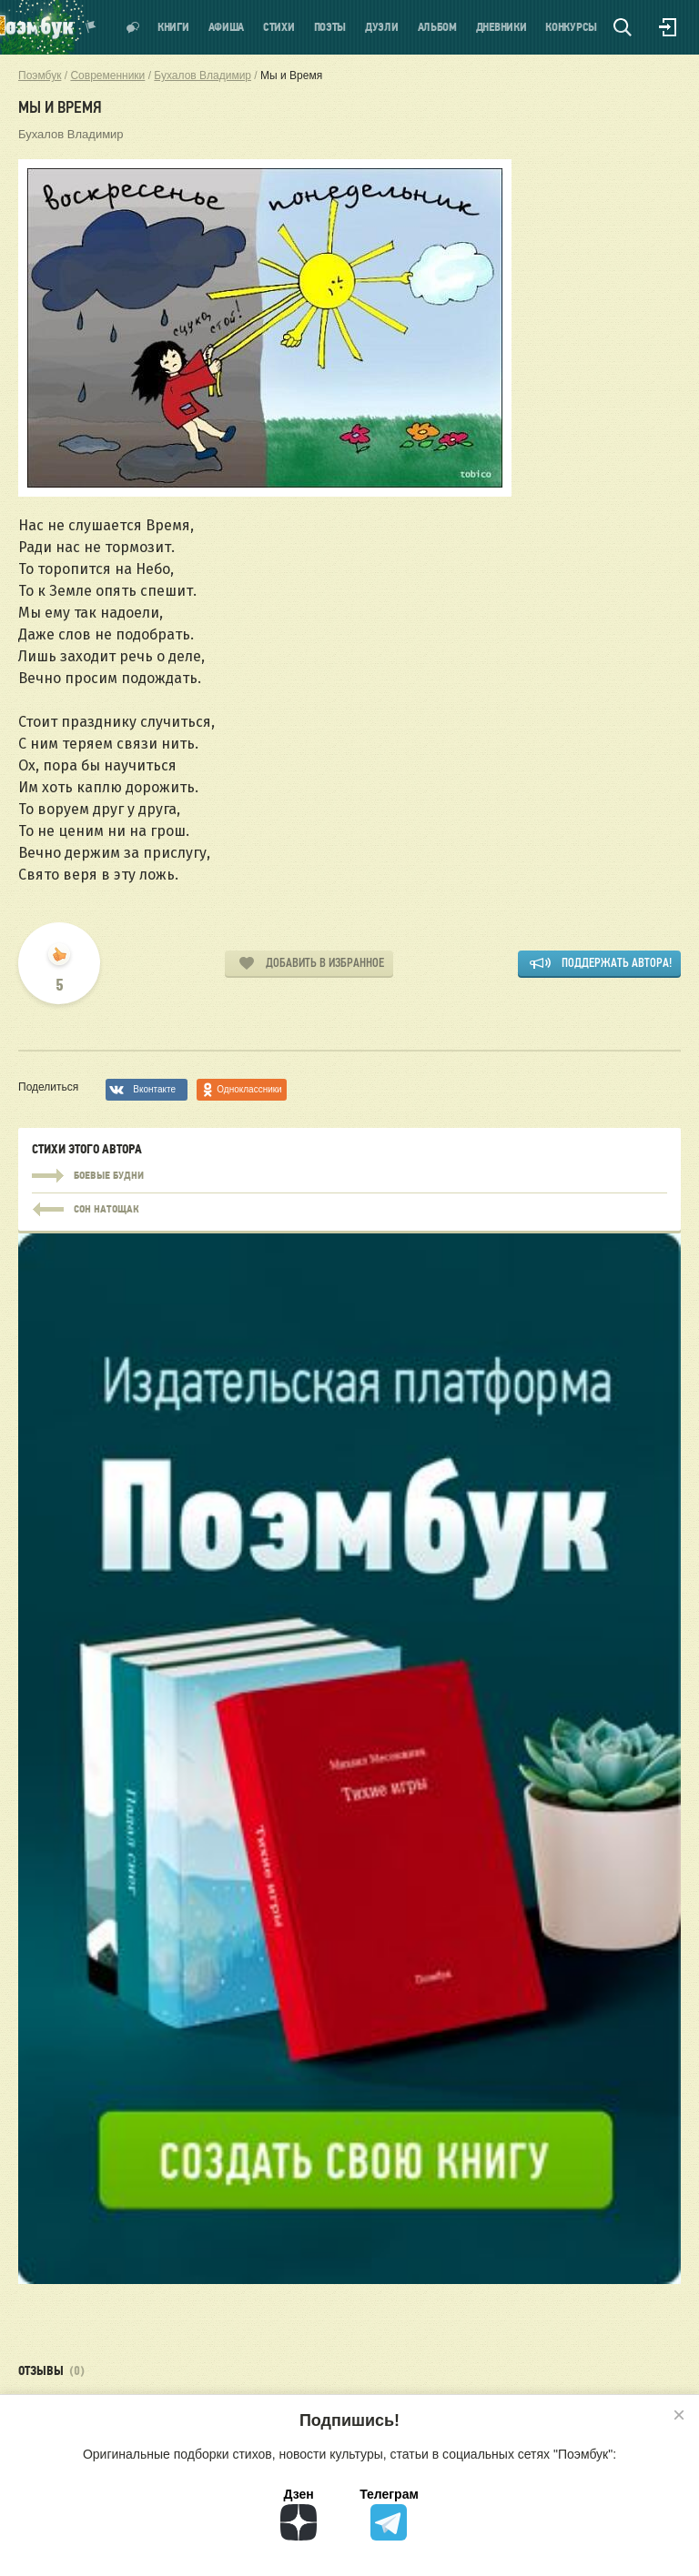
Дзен (298, 2514)
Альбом (437, 28)
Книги (173, 28)
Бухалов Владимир (71, 134)
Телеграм (389, 2514)
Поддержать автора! (617, 963)
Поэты (330, 28)
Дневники (501, 28)
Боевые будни (349, 1176)
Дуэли (382, 28)
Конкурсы (571, 28)
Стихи (279, 28)
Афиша (226, 28)
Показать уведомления (91, 27)
